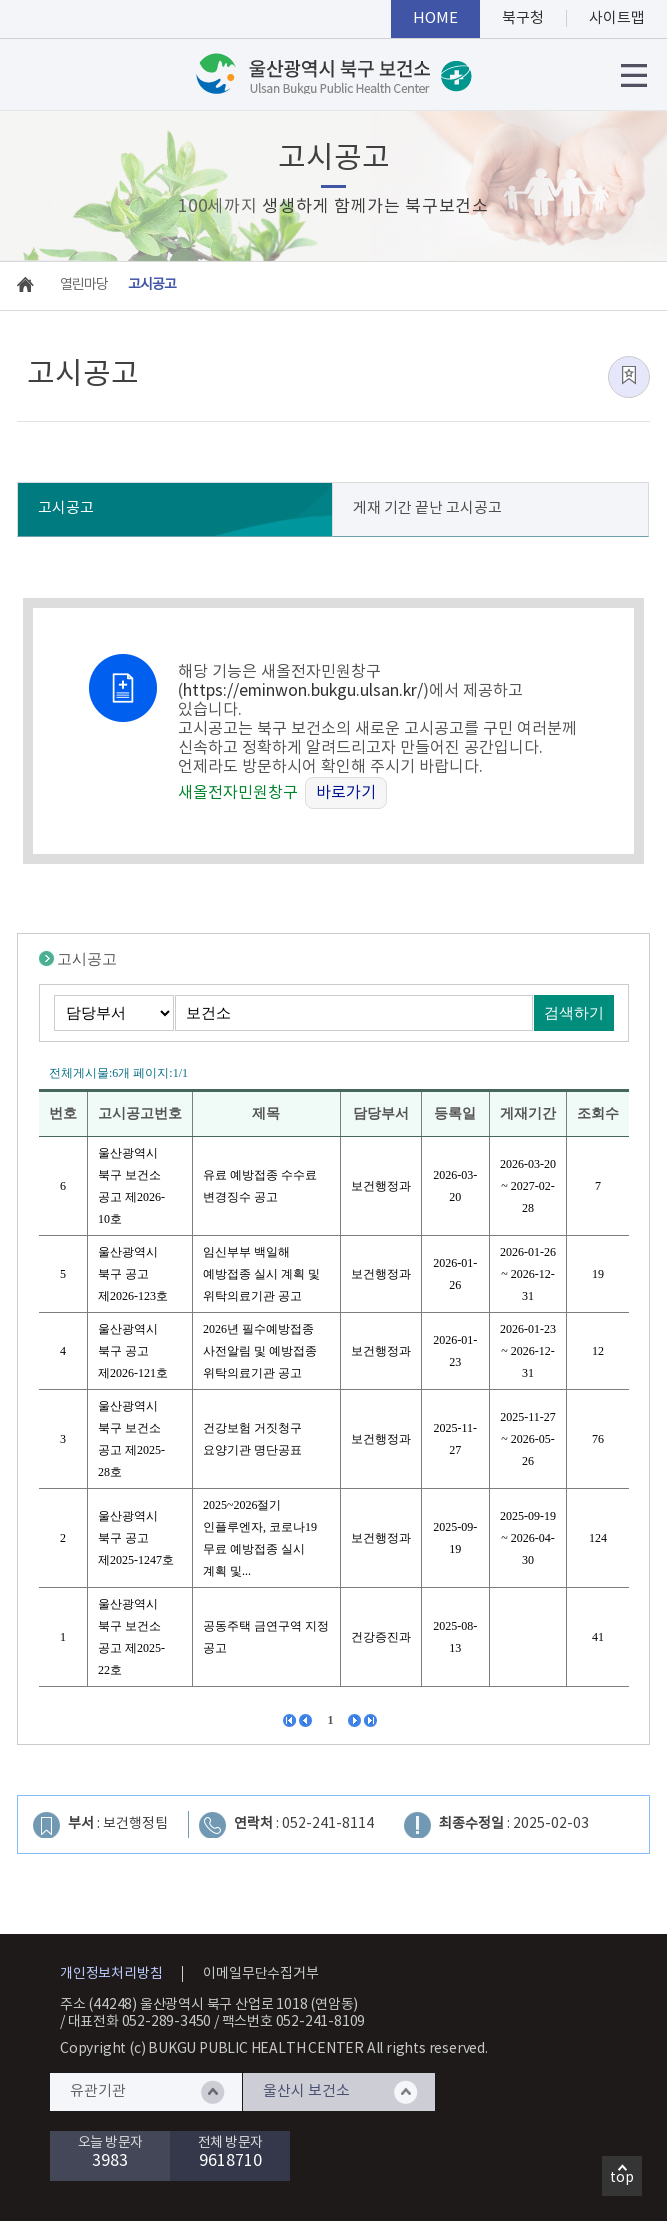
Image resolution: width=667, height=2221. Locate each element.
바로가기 (346, 793)
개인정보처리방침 (111, 1974)
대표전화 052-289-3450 (140, 2022)
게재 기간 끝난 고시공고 (427, 508)
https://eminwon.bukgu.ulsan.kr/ (303, 691)
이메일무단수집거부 (260, 1974)
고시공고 (66, 508)
